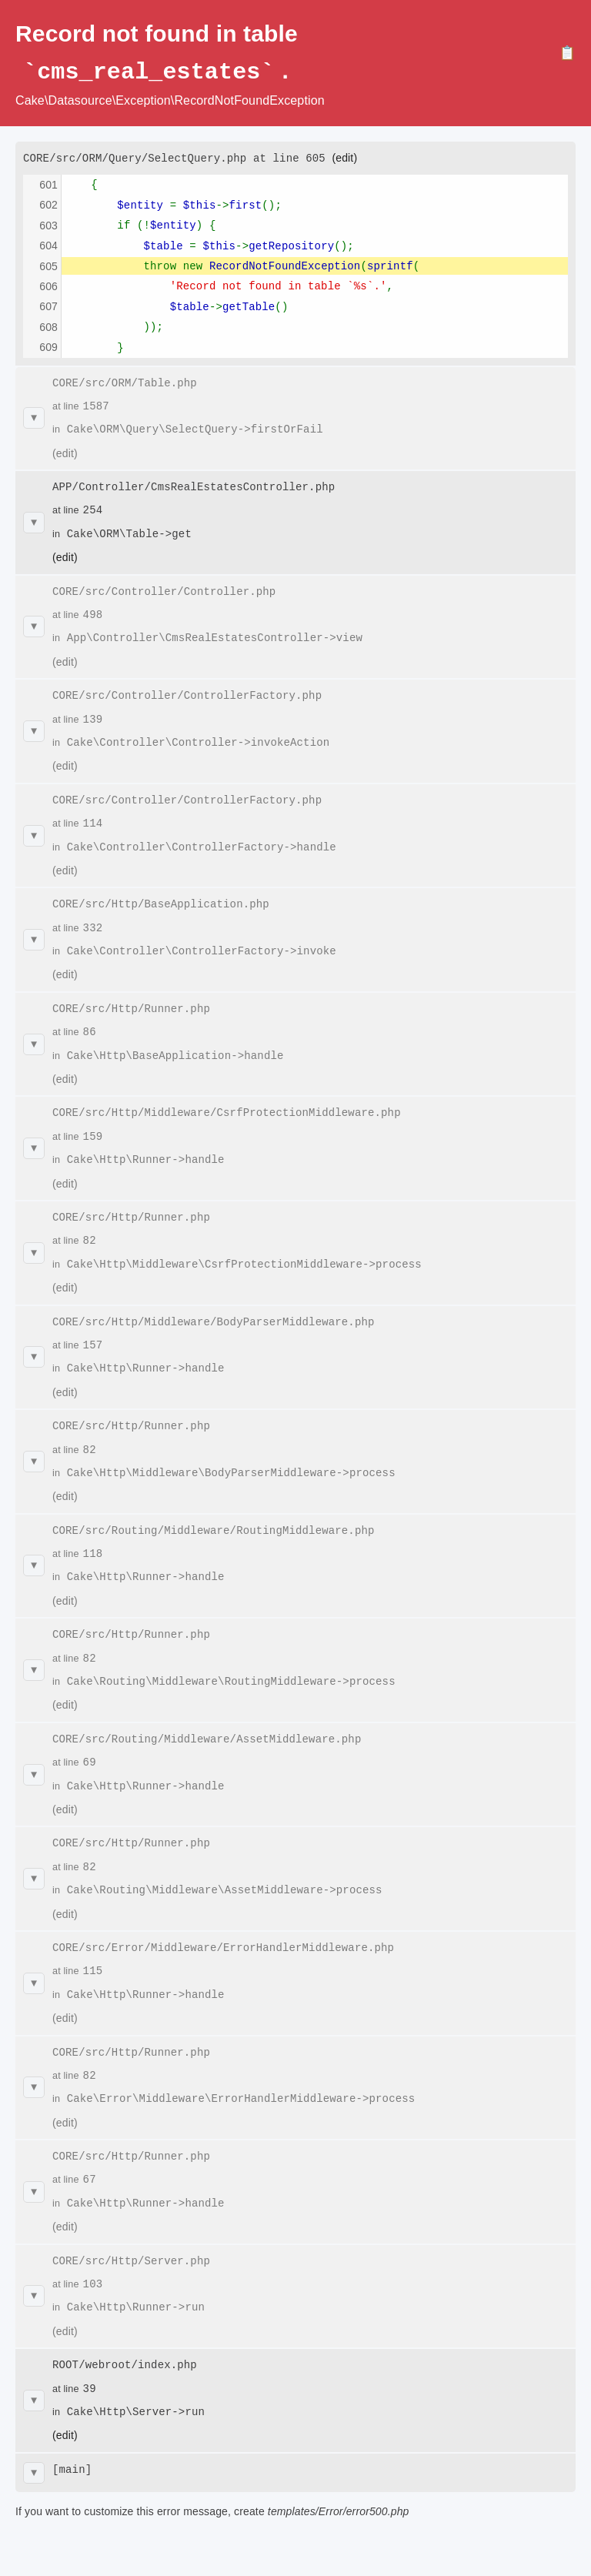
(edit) (344, 157)
